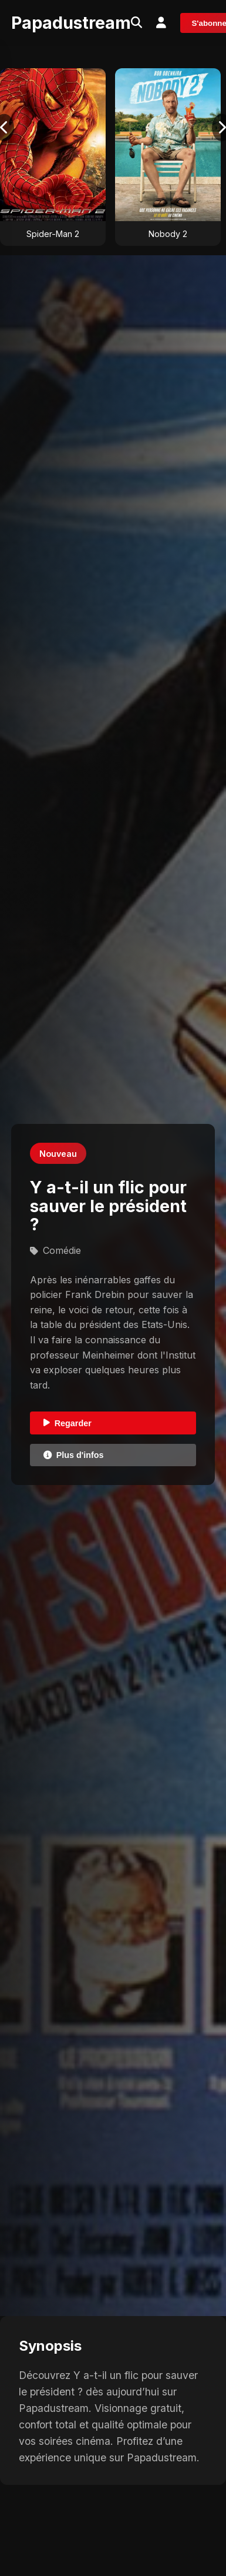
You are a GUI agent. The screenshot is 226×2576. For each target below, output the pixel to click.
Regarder (67, 1423)
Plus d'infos (73, 1455)
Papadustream (71, 22)
